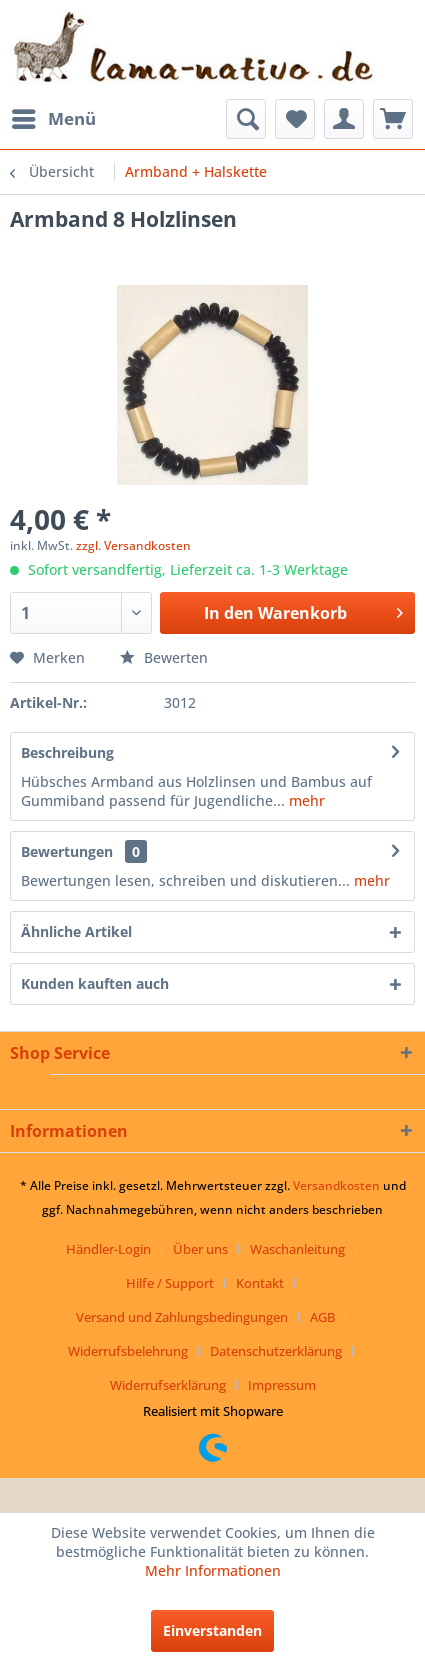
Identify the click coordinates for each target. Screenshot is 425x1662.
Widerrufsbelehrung (128, 1351)
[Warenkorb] (393, 119)
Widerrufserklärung (168, 1385)
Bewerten (164, 657)
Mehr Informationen (213, 1570)
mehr (305, 800)
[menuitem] (53, 119)
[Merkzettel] (295, 119)
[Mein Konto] (344, 119)
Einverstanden (212, 1630)
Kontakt (260, 1283)
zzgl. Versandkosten (133, 545)
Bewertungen (67, 851)
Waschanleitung (297, 1249)
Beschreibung (67, 752)
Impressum (282, 1385)
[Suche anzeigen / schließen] (246, 119)
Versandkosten (336, 1185)
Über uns (200, 1249)
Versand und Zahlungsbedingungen (182, 1317)
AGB (322, 1317)
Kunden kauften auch (95, 983)
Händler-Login (108, 1249)
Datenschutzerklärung (276, 1351)
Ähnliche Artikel (76, 931)
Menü (54, 116)
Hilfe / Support (170, 1283)
